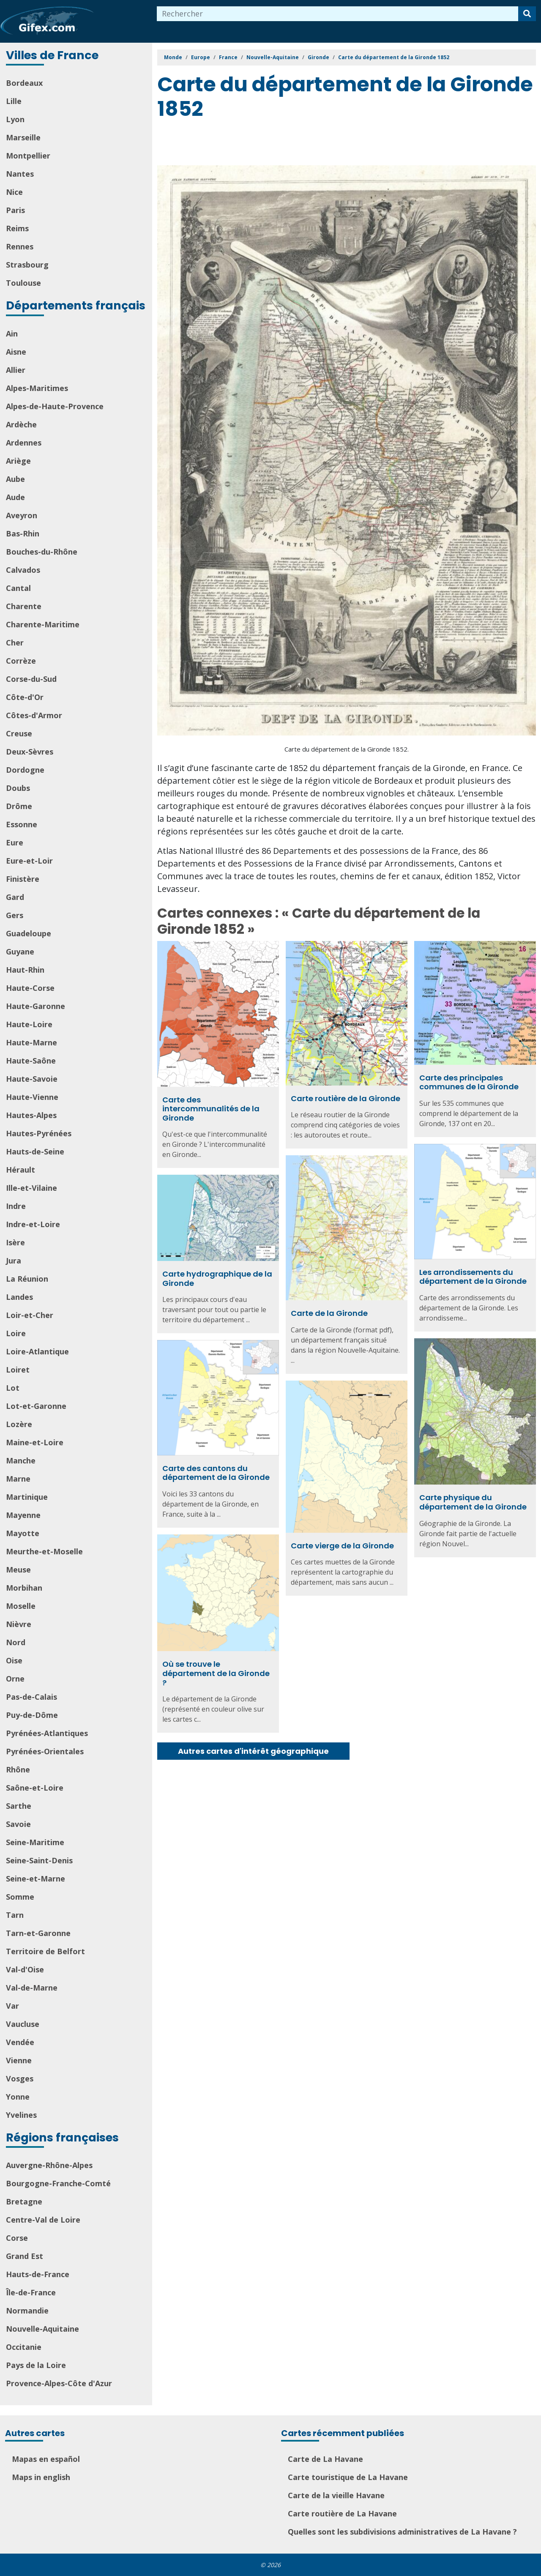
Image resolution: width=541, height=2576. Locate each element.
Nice (14, 192)
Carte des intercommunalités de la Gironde (211, 1108)
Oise (14, 1660)
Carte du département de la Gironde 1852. (346, 749)
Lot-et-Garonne (36, 1406)
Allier (15, 370)
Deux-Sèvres (29, 752)
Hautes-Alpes (31, 1115)
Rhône (18, 1769)
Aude (15, 497)
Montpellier (28, 155)
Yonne (18, 2097)
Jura (13, 1260)
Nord (15, 1642)
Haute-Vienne (32, 1097)
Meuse (18, 1569)
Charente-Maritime (42, 624)
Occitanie (23, 2347)
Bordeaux (24, 83)
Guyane (20, 951)
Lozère (19, 1424)
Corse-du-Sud (31, 679)
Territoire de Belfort (45, 1951)
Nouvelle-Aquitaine (42, 2329)
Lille (14, 101)
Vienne (19, 2060)
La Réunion (27, 1279)
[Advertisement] (311, 144)
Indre (16, 1206)
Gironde (318, 57)
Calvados (23, 570)
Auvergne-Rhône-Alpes (49, 2165)
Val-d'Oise (25, 1969)
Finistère (22, 879)
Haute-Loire (29, 1024)
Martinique (27, 1497)
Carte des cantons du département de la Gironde (216, 1473)
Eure (14, 842)
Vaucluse (22, 2024)
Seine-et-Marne (35, 1878)
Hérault (20, 1170)
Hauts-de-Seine (35, 1151)
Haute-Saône (31, 1061)
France (228, 57)
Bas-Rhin (22, 533)
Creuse (19, 733)
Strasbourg (27, 265)
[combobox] (338, 13)
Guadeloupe (28, 933)
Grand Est (24, 2256)
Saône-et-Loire (34, 1788)
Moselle (21, 1606)
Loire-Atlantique (37, 1351)
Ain (12, 333)
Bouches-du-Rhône (41, 552)
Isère (15, 1242)
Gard (15, 897)
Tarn (15, 1915)
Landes (19, 1297)
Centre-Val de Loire (43, 2220)
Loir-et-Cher (29, 1315)
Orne (15, 1679)
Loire (16, 1333)
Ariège (18, 461)
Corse (17, 2238)
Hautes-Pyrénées (38, 1133)
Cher (15, 642)
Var (12, 2006)
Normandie (27, 2310)
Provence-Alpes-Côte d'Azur (59, 2383)
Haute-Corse (30, 988)
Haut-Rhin (25, 970)
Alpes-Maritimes (37, 388)
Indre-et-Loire (33, 1224)
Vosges (19, 2078)
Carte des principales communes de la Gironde (469, 1082)
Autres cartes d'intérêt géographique (253, 1751)
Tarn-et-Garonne (38, 1933)
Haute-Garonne (35, 1006)
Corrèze (21, 661)
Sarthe (18, 1806)
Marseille (23, 137)
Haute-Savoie (31, 1079)
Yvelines (21, 2115)
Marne (18, 1479)
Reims (17, 228)
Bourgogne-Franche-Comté (58, 2183)
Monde (173, 57)
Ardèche (21, 424)
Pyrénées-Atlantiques (47, 1733)
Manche (21, 1460)
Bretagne (24, 2201)
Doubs (18, 788)
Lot (12, 1388)
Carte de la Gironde (329, 1313)
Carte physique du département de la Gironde (473, 1502)
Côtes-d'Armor (34, 715)
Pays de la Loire (36, 2365)
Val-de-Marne (31, 1988)
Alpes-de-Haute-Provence (55, 406)
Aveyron (21, 515)
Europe (200, 57)
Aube (15, 479)
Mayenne (23, 1515)
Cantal (18, 588)
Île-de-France (31, 2292)
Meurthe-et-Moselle (44, 1551)
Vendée (20, 2042)
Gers (14, 915)
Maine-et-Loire (34, 1442)
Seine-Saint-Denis (39, 1860)
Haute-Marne (31, 1042)
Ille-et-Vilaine (31, 1188)
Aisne (16, 352)
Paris (15, 210)
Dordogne (25, 770)
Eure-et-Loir (29, 861)
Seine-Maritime (35, 1842)
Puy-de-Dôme (32, 1715)
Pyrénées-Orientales (45, 1751)
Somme (20, 1897)
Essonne (21, 824)
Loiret (18, 1370)
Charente (23, 606)
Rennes (19, 246)
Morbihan (24, 1588)
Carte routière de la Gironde (345, 1098)
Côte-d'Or (25, 697)
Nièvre (18, 1624)
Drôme (19, 806)
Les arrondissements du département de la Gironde (473, 1277)
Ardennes (23, 443)
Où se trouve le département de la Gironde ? (216, 1673)
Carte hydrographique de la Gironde (217, 1278)
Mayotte (22, 1533)
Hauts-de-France (37, 2274)
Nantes (20, 174)
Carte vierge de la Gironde (342, 1545)
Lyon (15, 119)
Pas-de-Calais (31, 1697)
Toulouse (23, 283)
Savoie (18, 1824)
